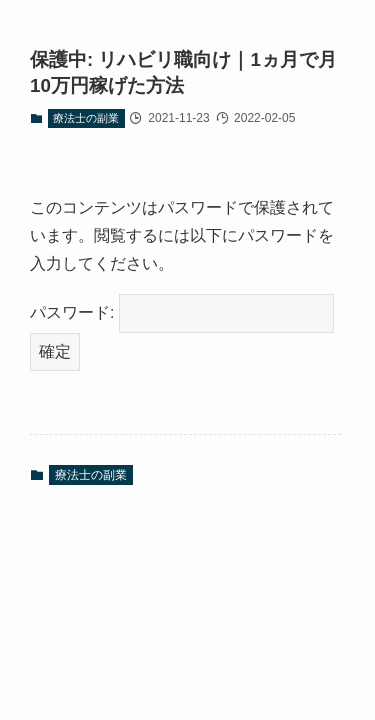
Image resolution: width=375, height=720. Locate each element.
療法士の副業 (86, 118)
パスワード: (183, 312)
